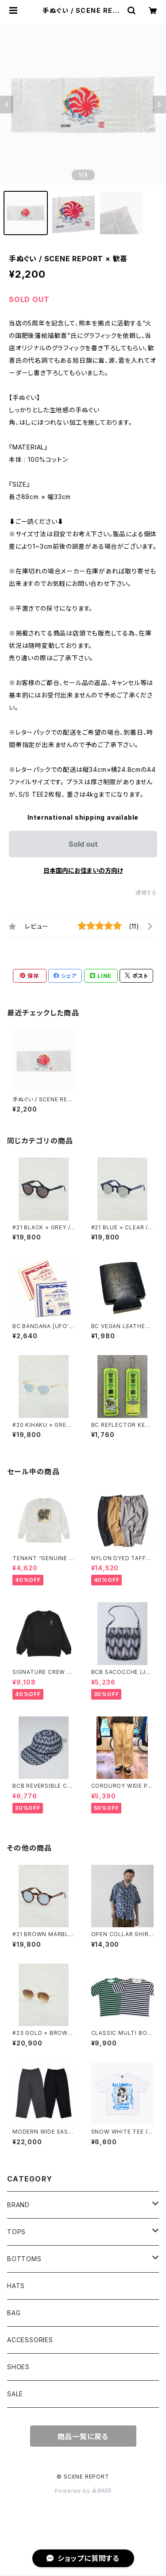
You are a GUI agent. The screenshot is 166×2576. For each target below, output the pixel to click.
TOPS (16, 2231)
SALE (15, 2394)
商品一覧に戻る (83, 2436)
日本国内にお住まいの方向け (83, 870)
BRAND (18, 2204)
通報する (146, 892)
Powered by (83, 2490)
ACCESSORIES (30, 2340)
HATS (16, 2285)
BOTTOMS (24, 2258)
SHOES (18, 2367)
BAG (13, 2312)
